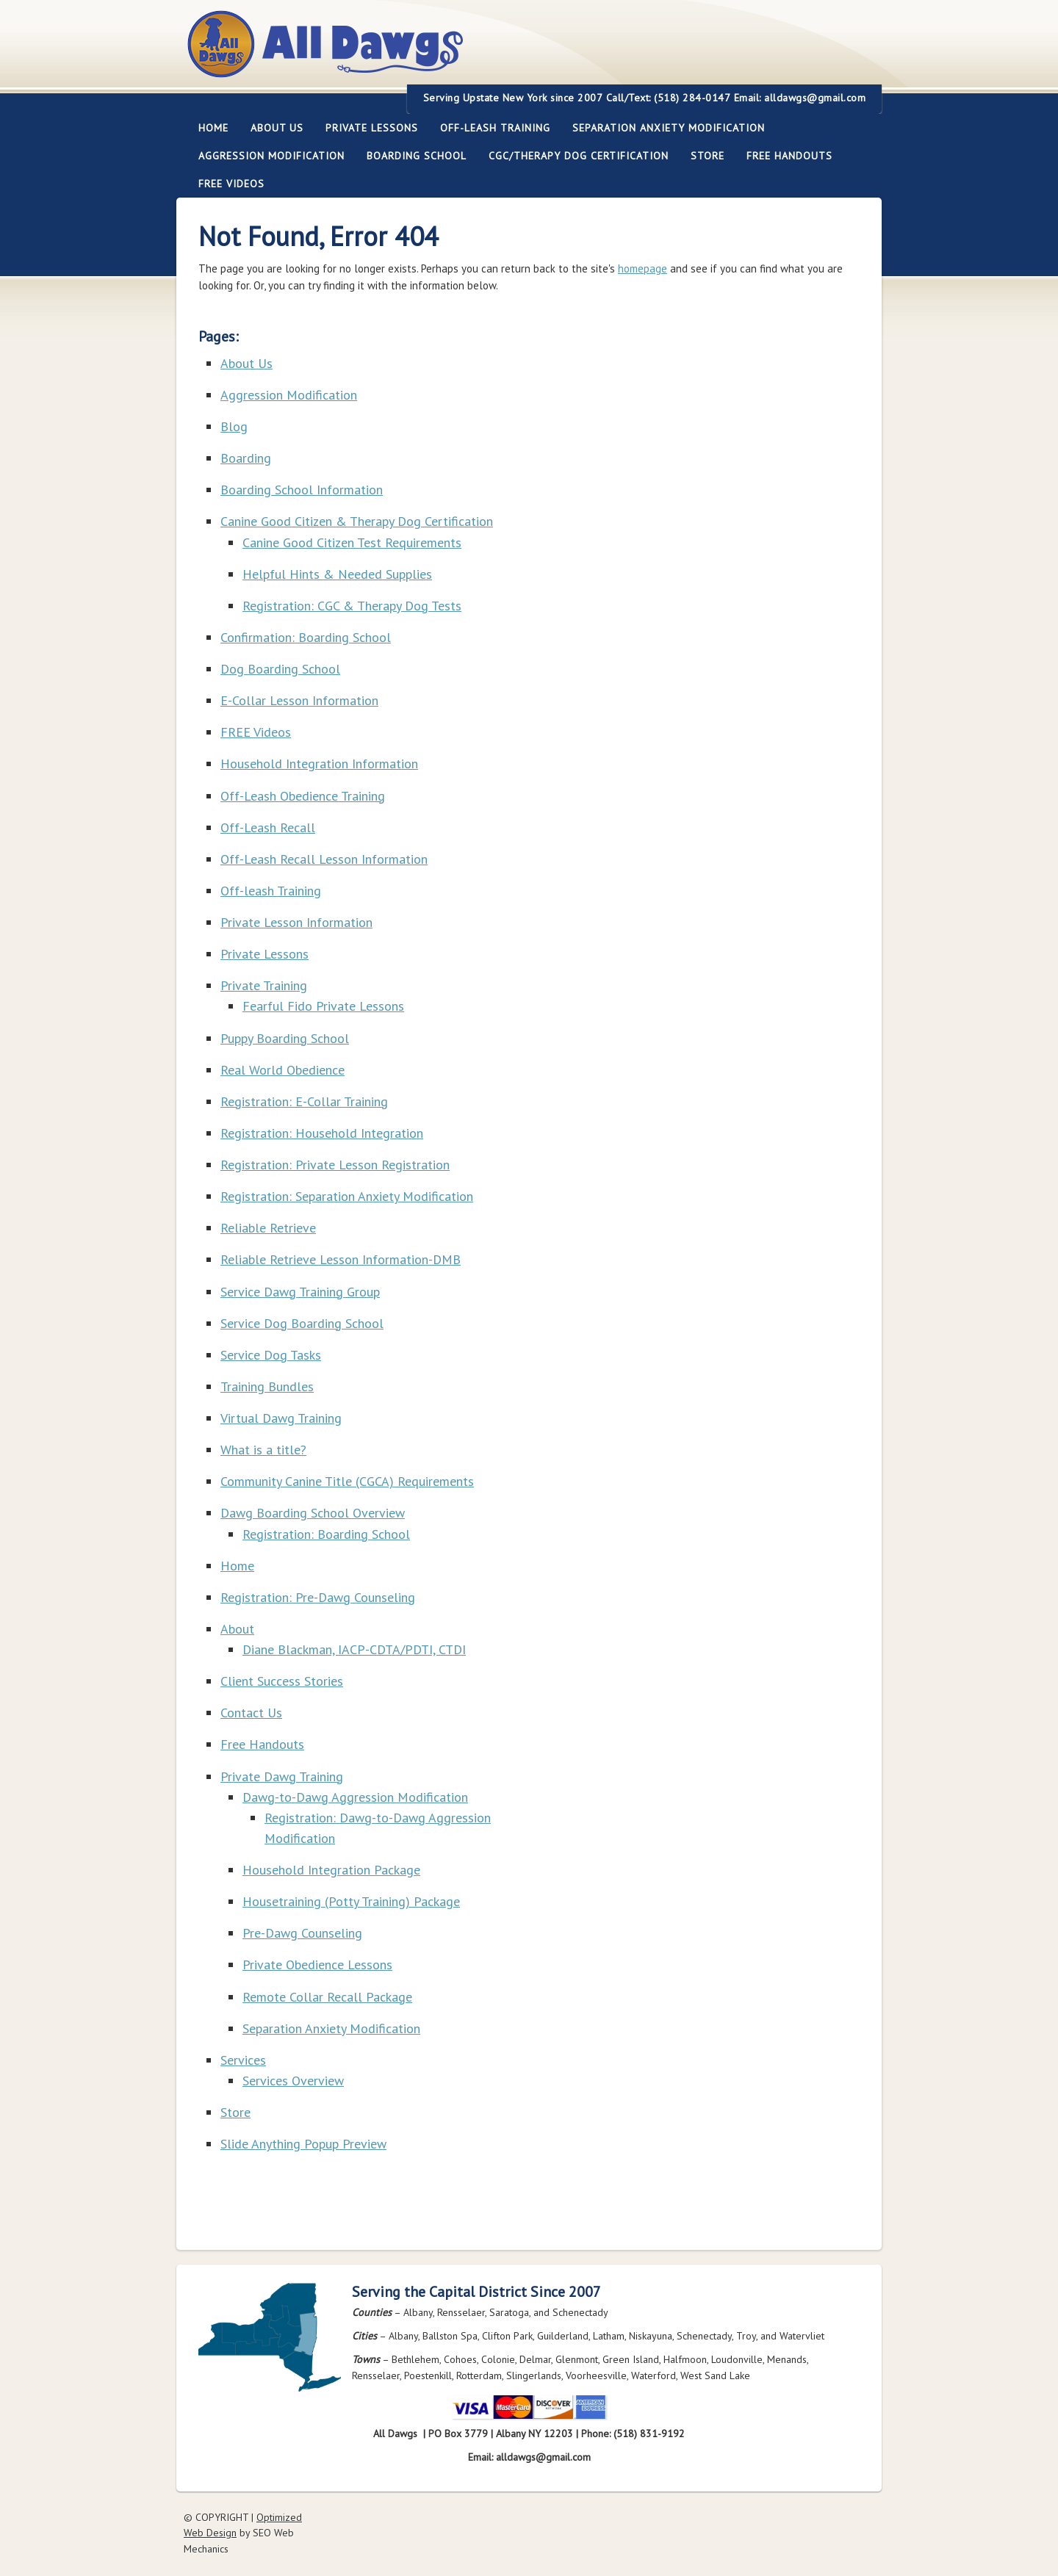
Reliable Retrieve (268, 1227)
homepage (642, 268)
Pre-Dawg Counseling (302, 1932)
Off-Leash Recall (267, 827)
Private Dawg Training (281, 1776)
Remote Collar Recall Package (327, 1996)
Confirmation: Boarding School (305, 637)
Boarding (245, 458)
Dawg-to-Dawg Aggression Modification (355, 1797)
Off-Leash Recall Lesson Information (324, 859)
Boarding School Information (301, 489)
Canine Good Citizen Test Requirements (351, 542)
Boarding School (411, 155)
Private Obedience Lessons (317, 1964)
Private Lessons (366, 127)
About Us (271, 127)
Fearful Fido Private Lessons (323, 1005)
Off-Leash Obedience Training (302, 795)
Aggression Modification (266, 155)
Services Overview (293, 2080)
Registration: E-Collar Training (304, 1101)
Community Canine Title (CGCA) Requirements (347, 1481)
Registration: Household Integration (321, 1133)
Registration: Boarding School (326, 1534)
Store (707, 155)
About (237, 1628)
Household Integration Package (331, 1869)
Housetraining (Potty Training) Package (351, 1901)
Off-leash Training (489, 127)
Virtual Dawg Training (281, 1418)
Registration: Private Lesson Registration (335, 1164)
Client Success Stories (281, 1681)
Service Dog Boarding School (302, 1323)
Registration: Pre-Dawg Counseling (317, 1597)
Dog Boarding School (280, 668)
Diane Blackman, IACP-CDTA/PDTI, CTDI (354, 1649)
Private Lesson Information (296, 922)
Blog (234, 426)
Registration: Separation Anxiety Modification (346, 1196)
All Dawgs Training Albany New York (405, 52)
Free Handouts (789, 155)
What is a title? (263, 1449)
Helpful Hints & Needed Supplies (337, 574)
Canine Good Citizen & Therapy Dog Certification (356, 521)
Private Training (263, 985)
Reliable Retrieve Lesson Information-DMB (340, 1259)
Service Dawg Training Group (300, 1291)
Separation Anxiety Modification (668, 127)
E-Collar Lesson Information (299, 700)
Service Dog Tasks (270, 1354)
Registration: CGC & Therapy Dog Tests (351, 605)
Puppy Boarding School (284, 1038)
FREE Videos (231, 183)
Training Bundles (267, 1386)
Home (213, 127)
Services (243, 2060)
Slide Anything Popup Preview (303, 2143)
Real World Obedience (282, 1069)
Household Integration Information (319, 763)
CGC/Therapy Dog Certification (579, 155)
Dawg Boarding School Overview (312, 1512)
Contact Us (251, 1712)
